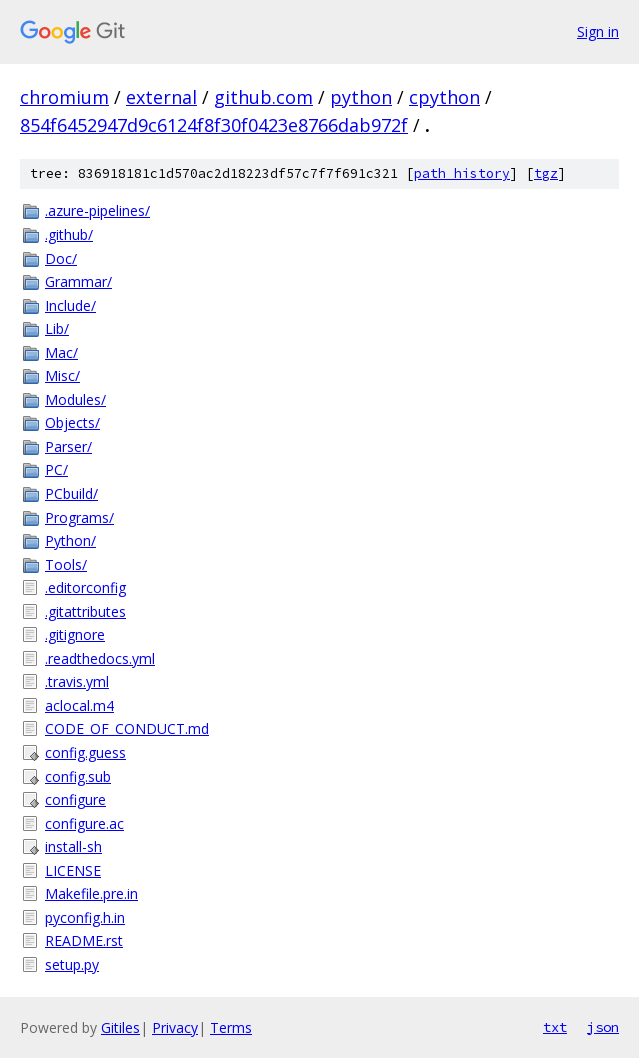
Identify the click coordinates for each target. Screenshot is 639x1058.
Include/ (70, 305)
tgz (546, 173)
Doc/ (61, 258)
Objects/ (72, 422)
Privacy (175, 1027)
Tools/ (66, 564)
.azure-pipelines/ (97, 210)
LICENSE (73, 870)
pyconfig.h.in (85, 917)
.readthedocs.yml (100, 658)
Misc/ (62, 375)
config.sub (78, 776)
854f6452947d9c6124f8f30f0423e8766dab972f (214, 125)
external (161, 97)
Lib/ (57, 328)
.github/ (69, 234)
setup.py (72, 964)
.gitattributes (85, 611)
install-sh (73, 846)
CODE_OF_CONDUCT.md (127, 728)
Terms (231, 1027)
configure (75, 799)
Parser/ (68, 446)
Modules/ (75, 399)
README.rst (84, 940)
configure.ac (84, 823)
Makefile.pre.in (91, 893)
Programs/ (79, 517)
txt (555, 1027)
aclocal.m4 (79, 705)
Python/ (70, 540)
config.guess (85, 752)
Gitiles (120, 1027)
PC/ (56, 469)
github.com (263, 97)
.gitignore (75, 634)
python (361, 97)
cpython (444, 97)
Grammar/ (78, 281)
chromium (64, 97)
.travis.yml (77, 681)
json (603, 1027)
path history (462, 173)
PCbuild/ (71, 493)
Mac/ (61, 352)
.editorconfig (85, 587)
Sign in (598, 31)
